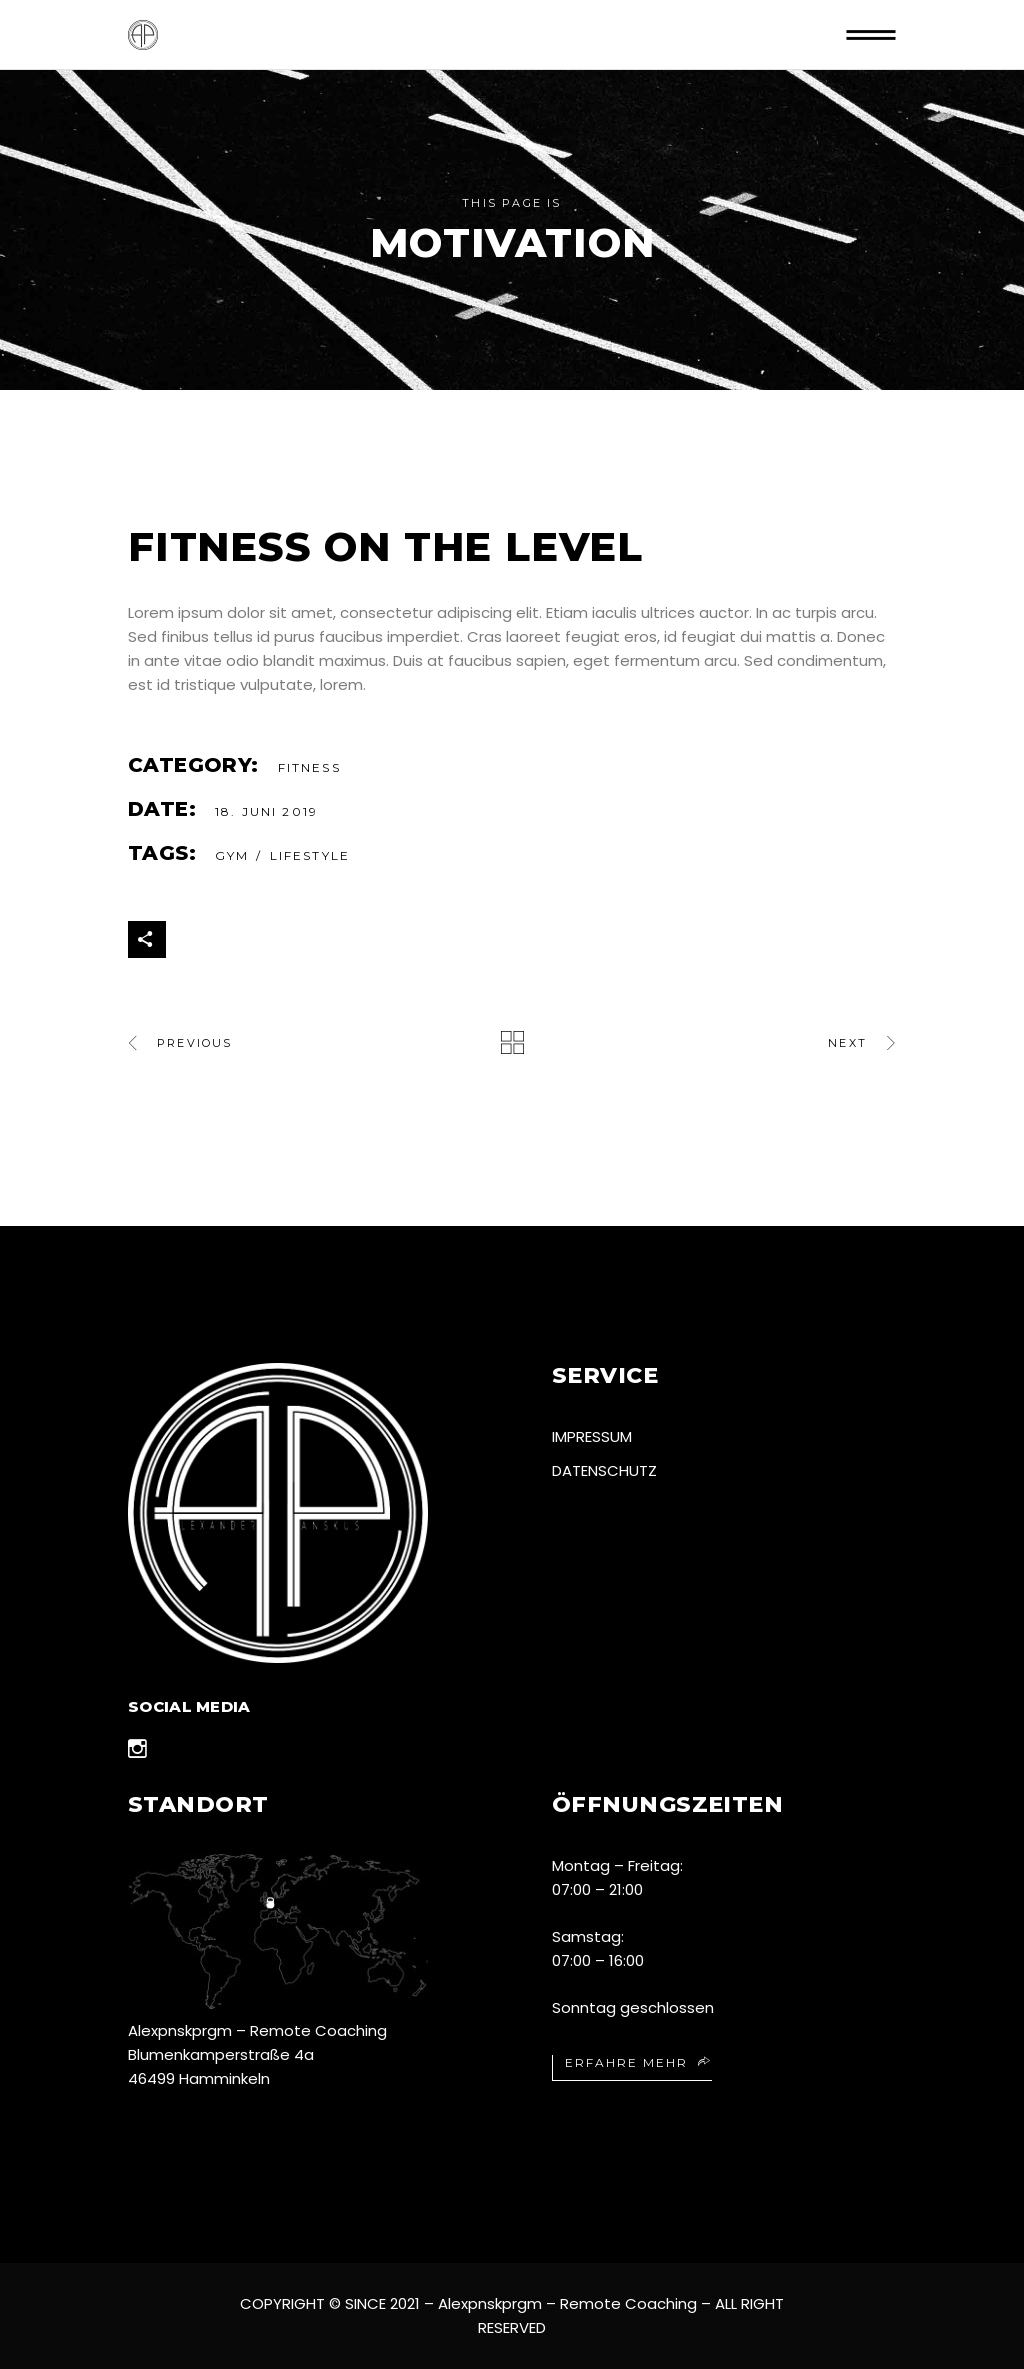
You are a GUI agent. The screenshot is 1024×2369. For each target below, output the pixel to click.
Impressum (592, 1436)
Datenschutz (604, 1470)
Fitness (309, 767)
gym (232, 855)
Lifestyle (310, 855)
